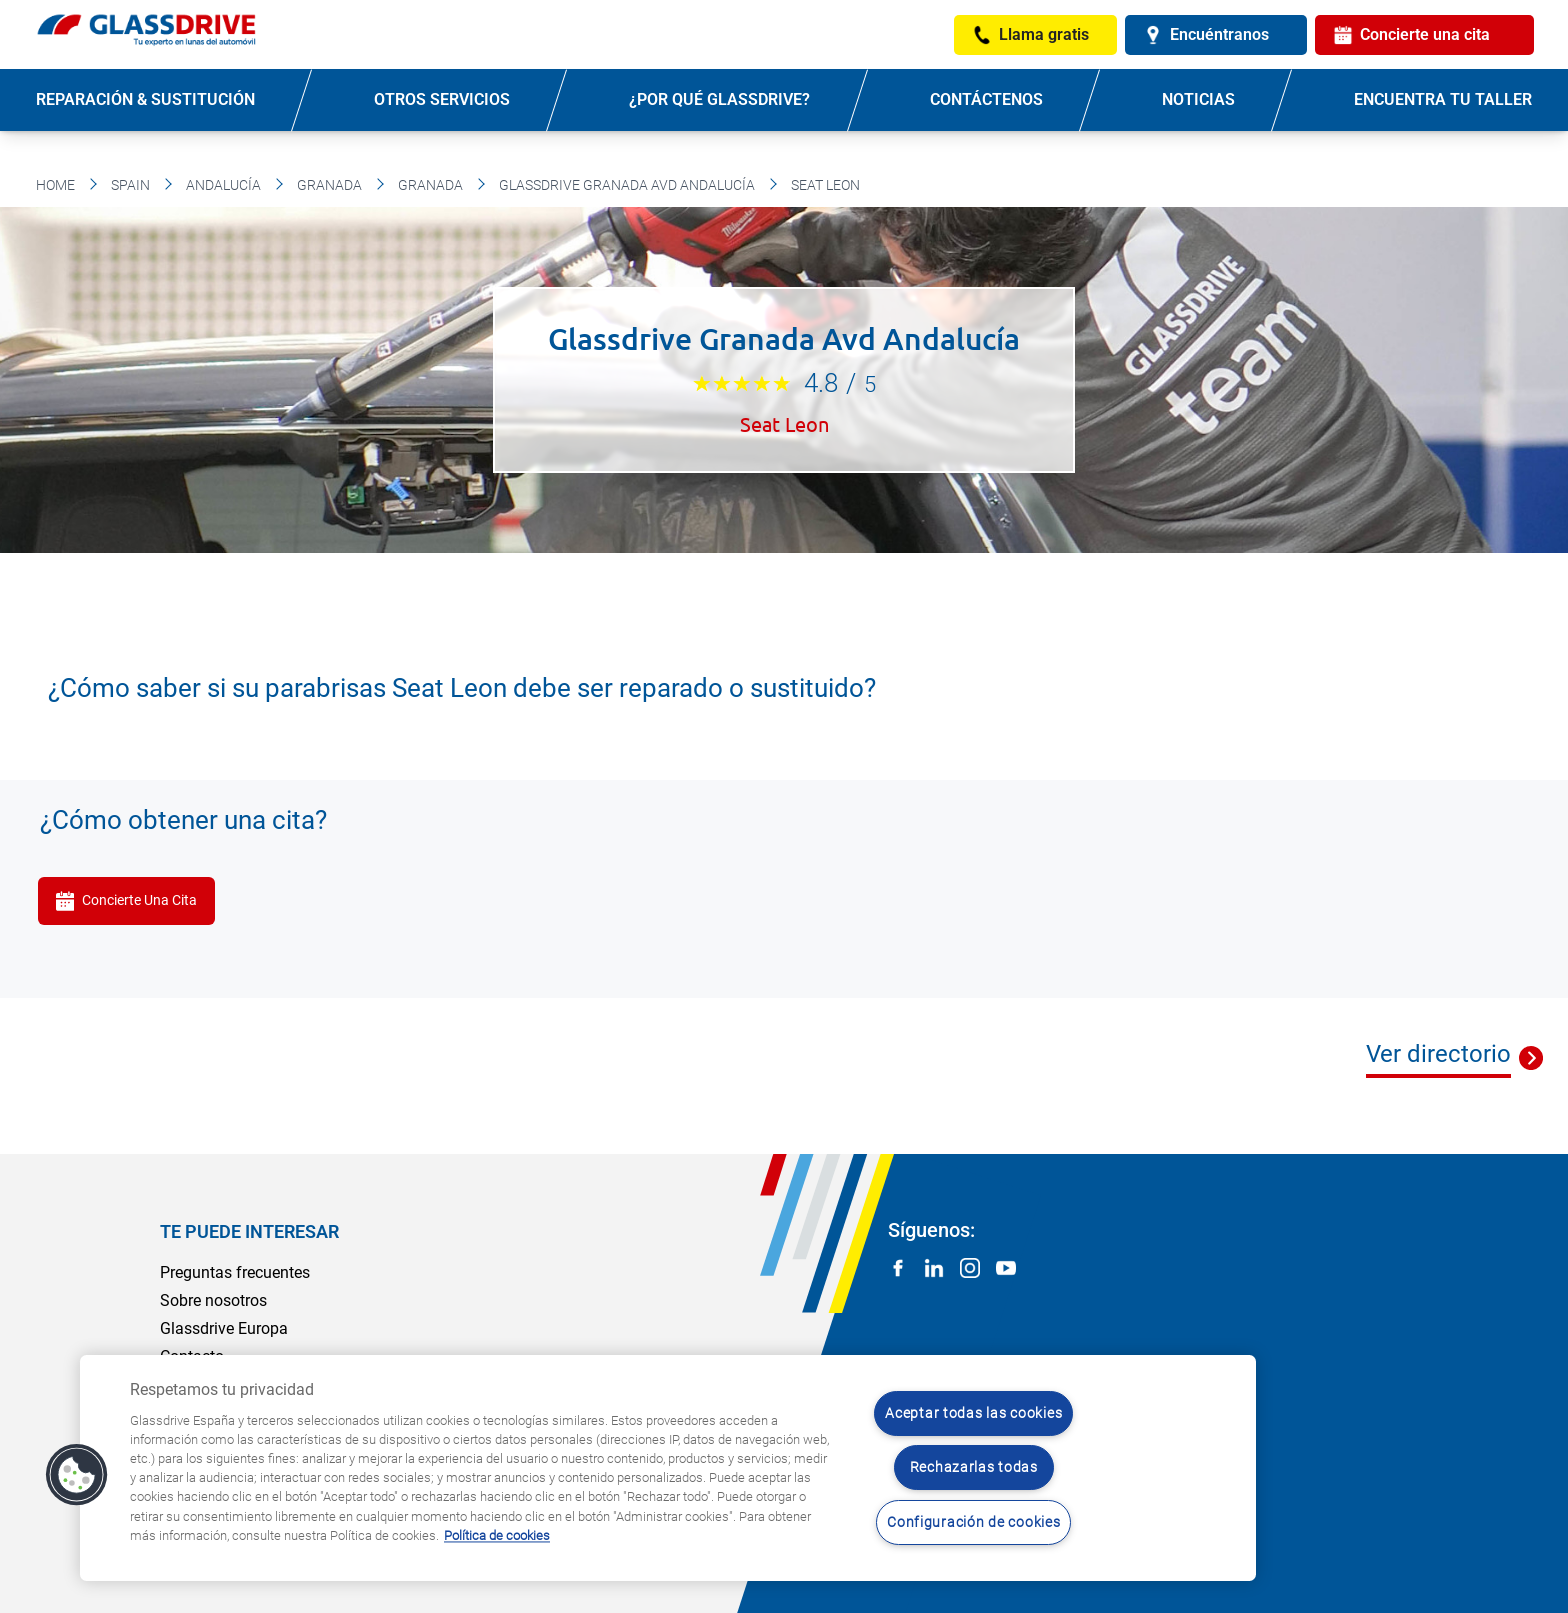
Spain (130, 185)
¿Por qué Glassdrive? (719, 99)
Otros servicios (442, 99)
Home (55, 185)
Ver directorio (1438, 1054)
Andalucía (223, 185)
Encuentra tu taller (1443, 99)
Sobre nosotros (213, 1300)
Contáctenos (986, 99)
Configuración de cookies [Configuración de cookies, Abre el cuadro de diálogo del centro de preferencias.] (973, 1522)
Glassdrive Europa (224, 1328)
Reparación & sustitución (145, 99)
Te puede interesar (249, 1231)
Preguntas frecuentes (235, 1272)
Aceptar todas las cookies (973, 1413)
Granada (329, 185)
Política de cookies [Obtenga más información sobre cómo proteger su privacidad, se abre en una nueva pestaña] (497, 1535)
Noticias (1198, 99)
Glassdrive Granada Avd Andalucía (627, 185)
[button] (77, 1475)
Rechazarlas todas (974, 1467)
